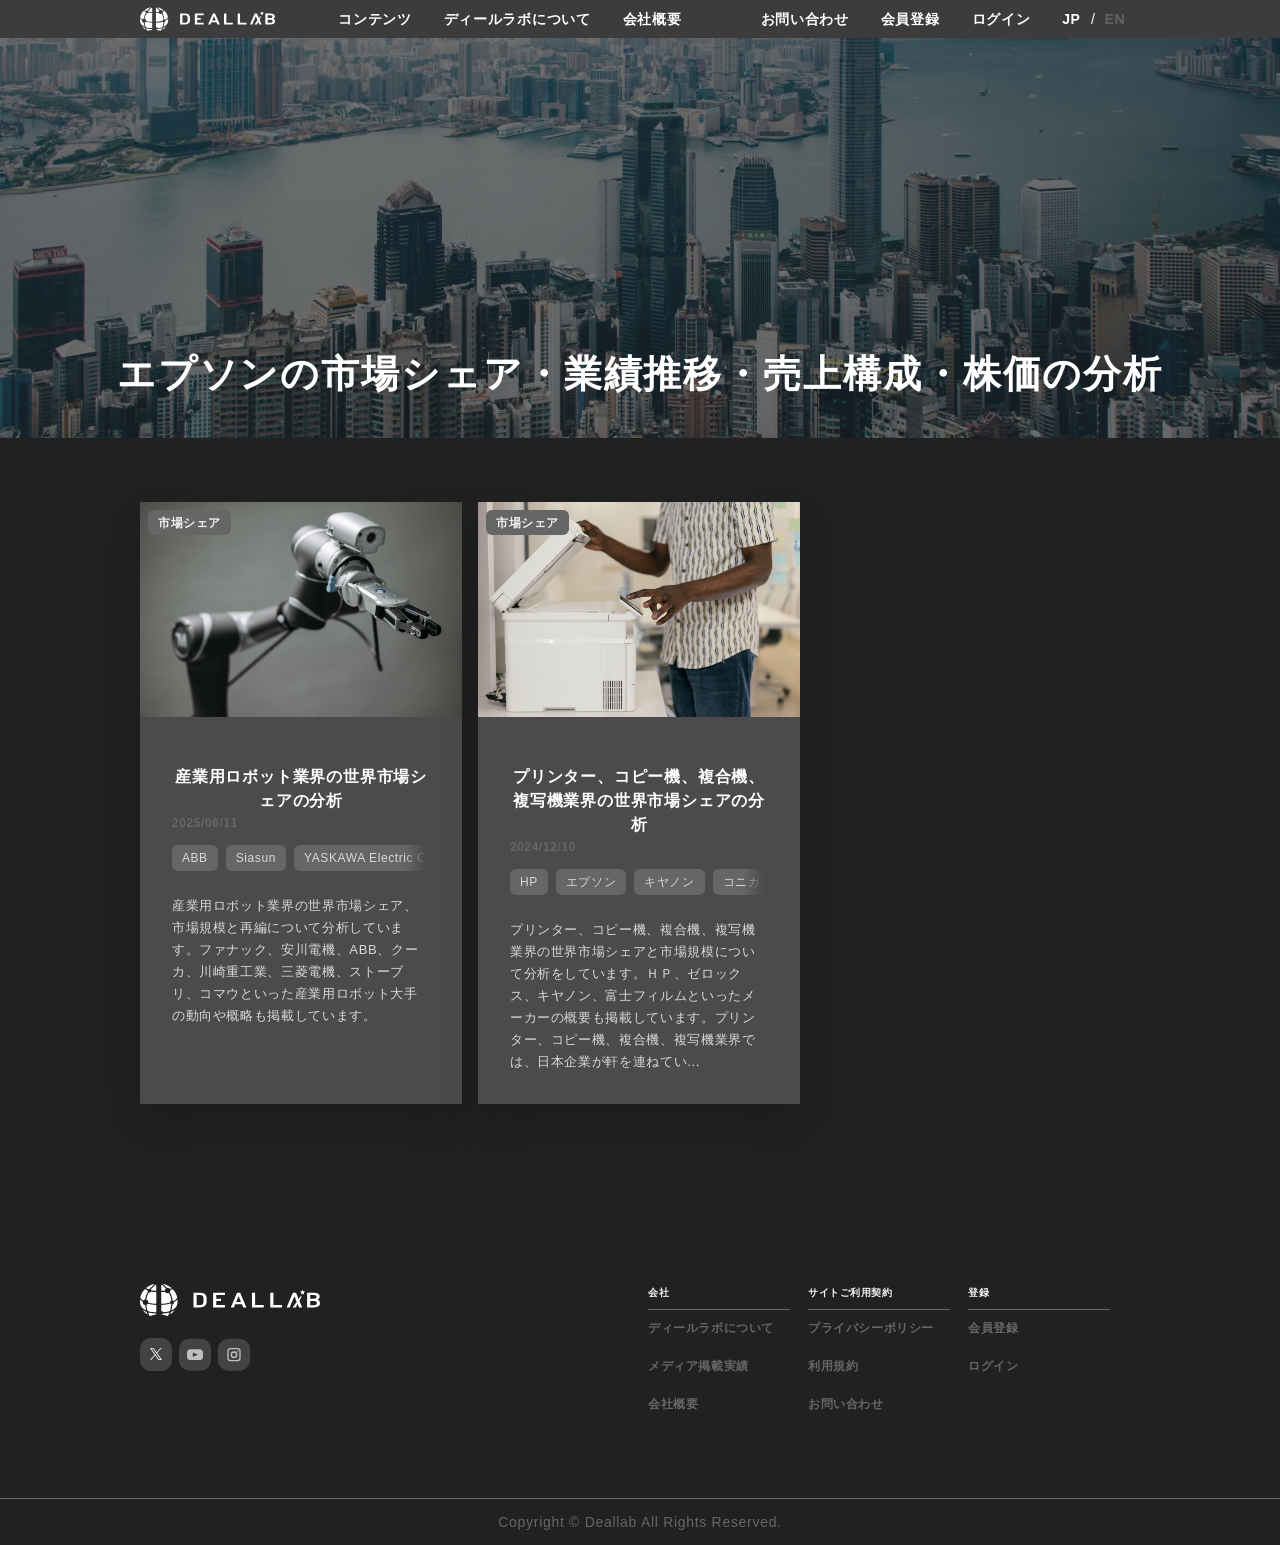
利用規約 (833, 1366)
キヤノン (669, 882)
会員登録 (910, 19)
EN (1115, 19)
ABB (195, 858)
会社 (658, 1292)
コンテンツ (375, 19)
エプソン (591, 882)
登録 (978, 1292)
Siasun (256, 858)
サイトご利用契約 (850, 1292)
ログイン (1001, 19)
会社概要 (652, 19)
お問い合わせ (805, 19)
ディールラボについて (517, 19)
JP (1071, 19)
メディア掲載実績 (698, 1366)
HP (529, 882)
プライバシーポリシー (871, 1328)
